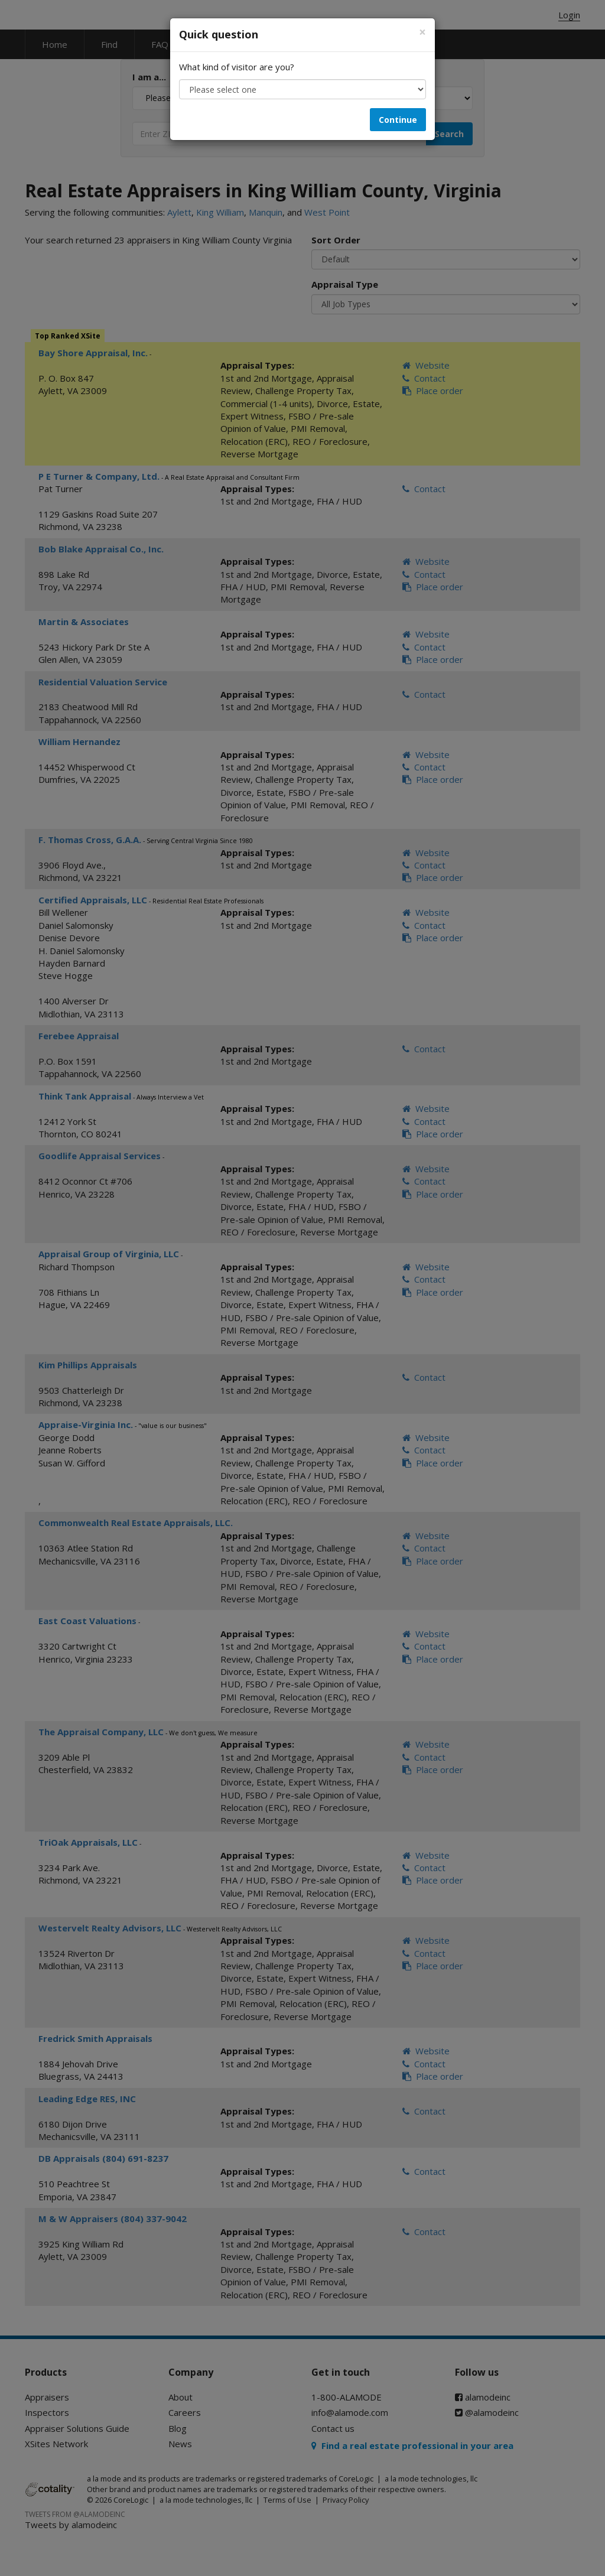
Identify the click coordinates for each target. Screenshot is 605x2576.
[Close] (422, 32)
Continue (398, 119)
